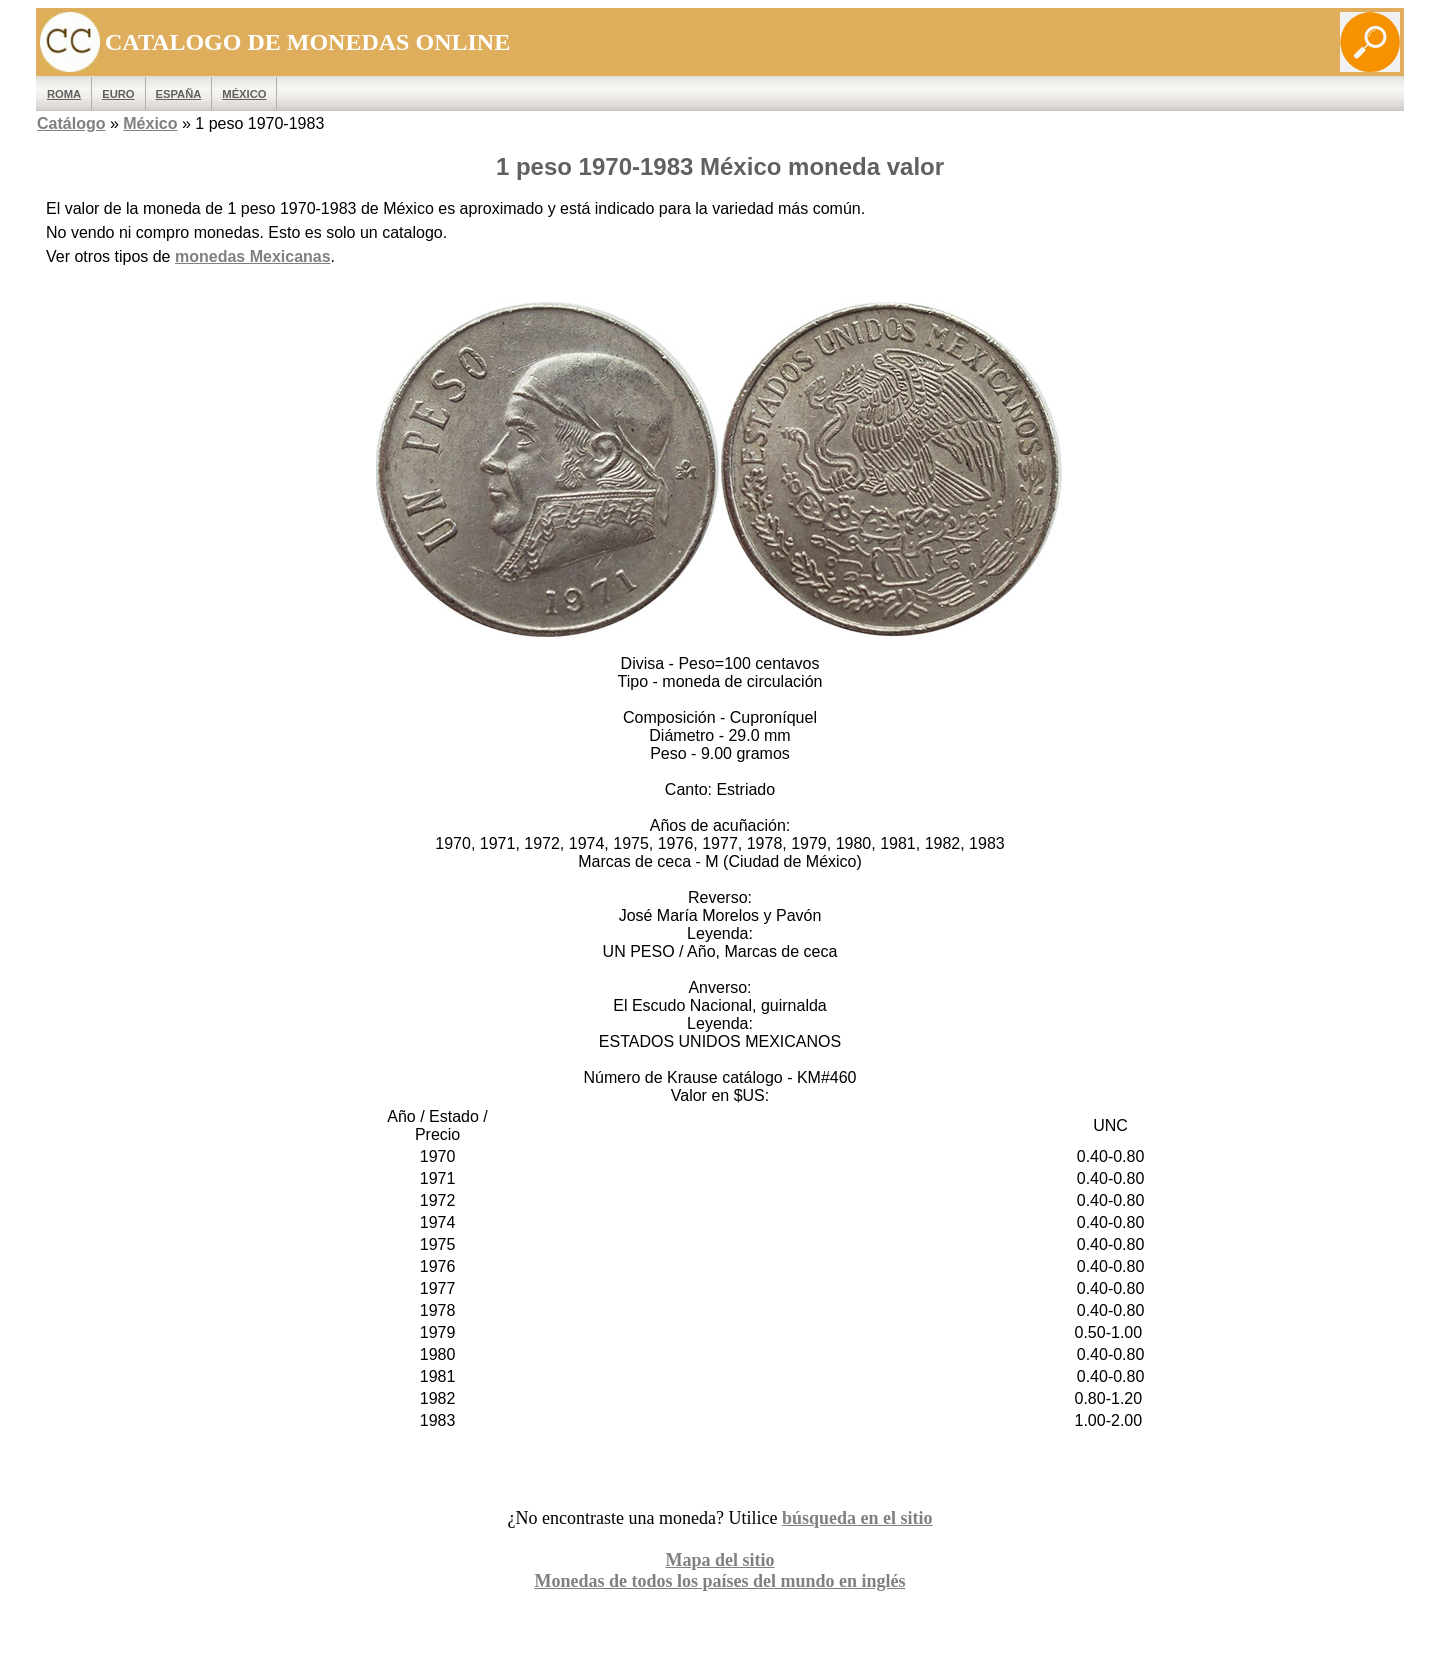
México (244, 94)
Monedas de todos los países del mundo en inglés (719, 1581)
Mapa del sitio (719, 1560)
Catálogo (71, 123)
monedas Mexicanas (253, 256)
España (179, 94)
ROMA (64, 94)
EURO (118, 94)
